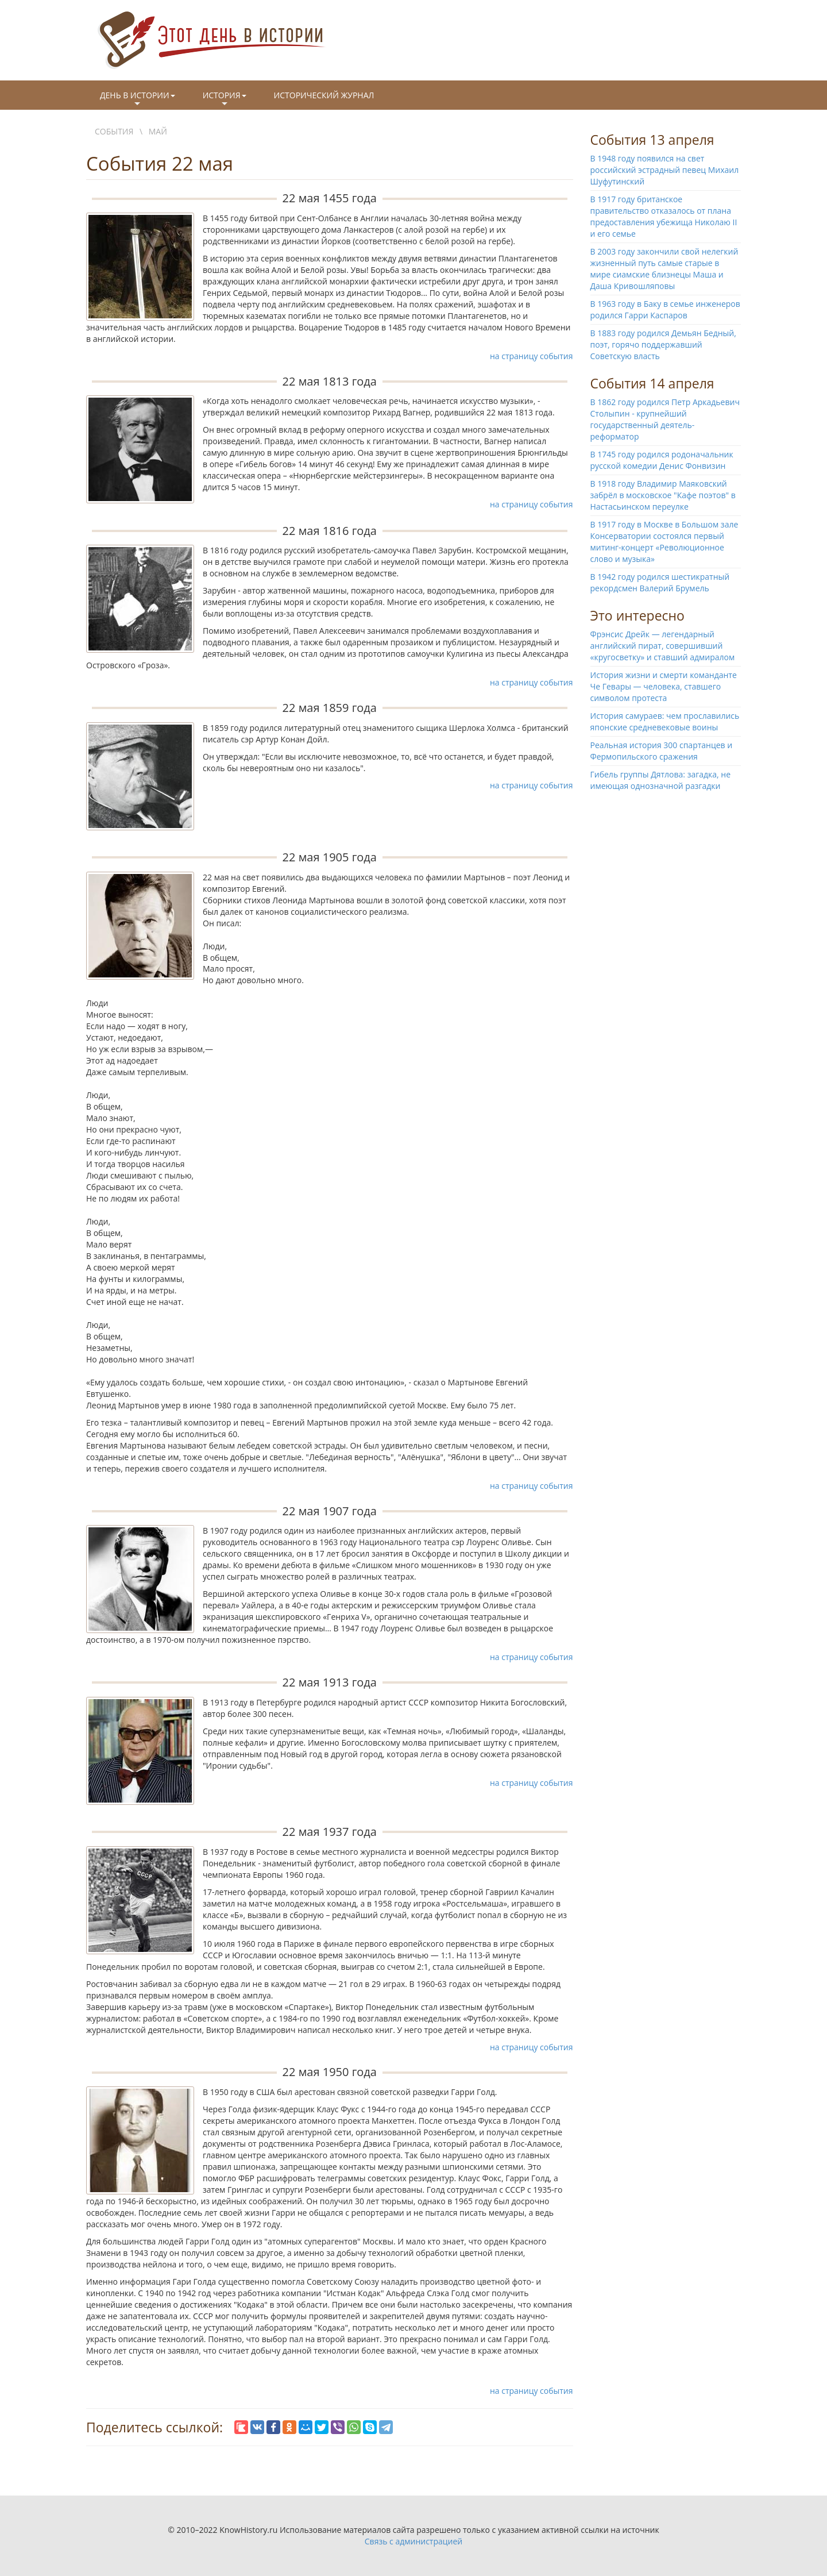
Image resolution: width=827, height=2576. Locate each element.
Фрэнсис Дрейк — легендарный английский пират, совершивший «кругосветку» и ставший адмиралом (662, 646)
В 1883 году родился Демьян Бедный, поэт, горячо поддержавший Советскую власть (663, 344)
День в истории (137, 99)
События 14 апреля (652, 383)
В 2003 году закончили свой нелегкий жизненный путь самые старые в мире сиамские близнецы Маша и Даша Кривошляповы (664, 268)
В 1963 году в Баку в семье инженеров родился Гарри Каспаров (665, 309)
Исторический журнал (324, 95)
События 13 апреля (652, 139)
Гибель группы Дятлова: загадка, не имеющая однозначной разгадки (660, 780)
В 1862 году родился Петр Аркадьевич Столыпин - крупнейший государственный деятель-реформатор (665, 419)
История (224, 99)
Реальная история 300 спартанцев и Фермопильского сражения (661, 751)
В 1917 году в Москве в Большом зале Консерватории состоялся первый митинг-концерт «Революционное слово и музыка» (664, 541)
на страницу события (531, 356)
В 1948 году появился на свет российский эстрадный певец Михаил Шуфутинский (664, 170)
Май (158, 131)
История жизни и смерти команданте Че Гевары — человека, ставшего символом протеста (663, 686)
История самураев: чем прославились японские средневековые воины (665, 721)
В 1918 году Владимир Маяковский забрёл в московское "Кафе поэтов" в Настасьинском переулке (663, 495)
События (114, 131)
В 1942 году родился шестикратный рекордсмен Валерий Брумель (660, 582)
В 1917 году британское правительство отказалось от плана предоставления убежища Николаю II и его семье (663, 216)
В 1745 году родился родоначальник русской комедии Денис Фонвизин (661, 460)
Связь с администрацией (413, 2541)
